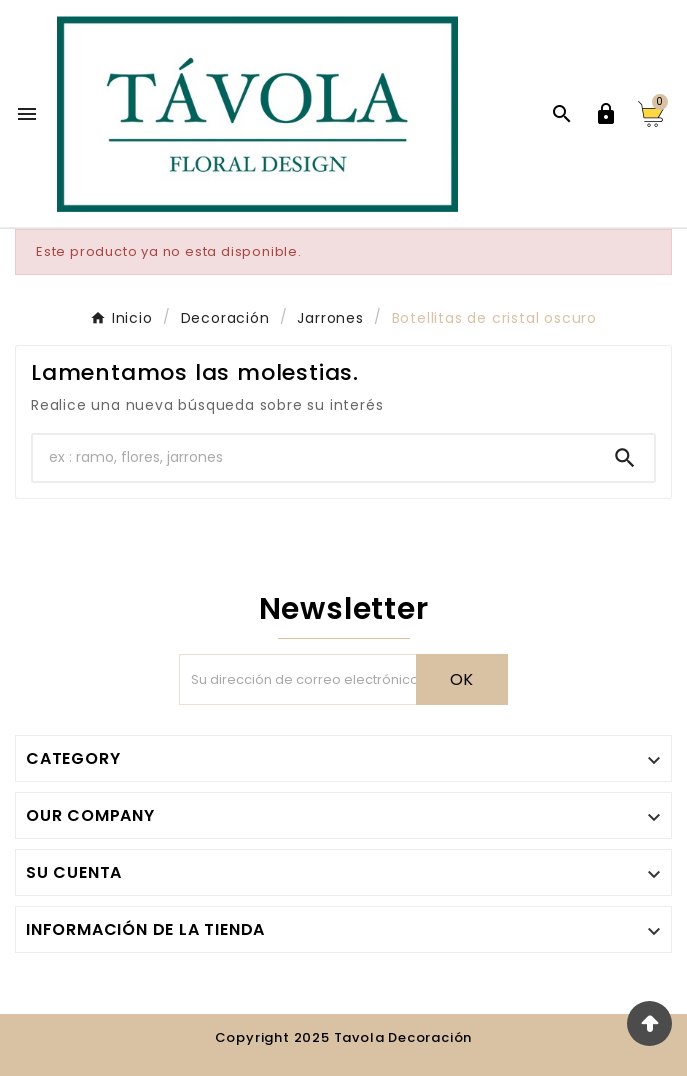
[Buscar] (314, 457)
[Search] (625, 458)
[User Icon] (606, 114)
